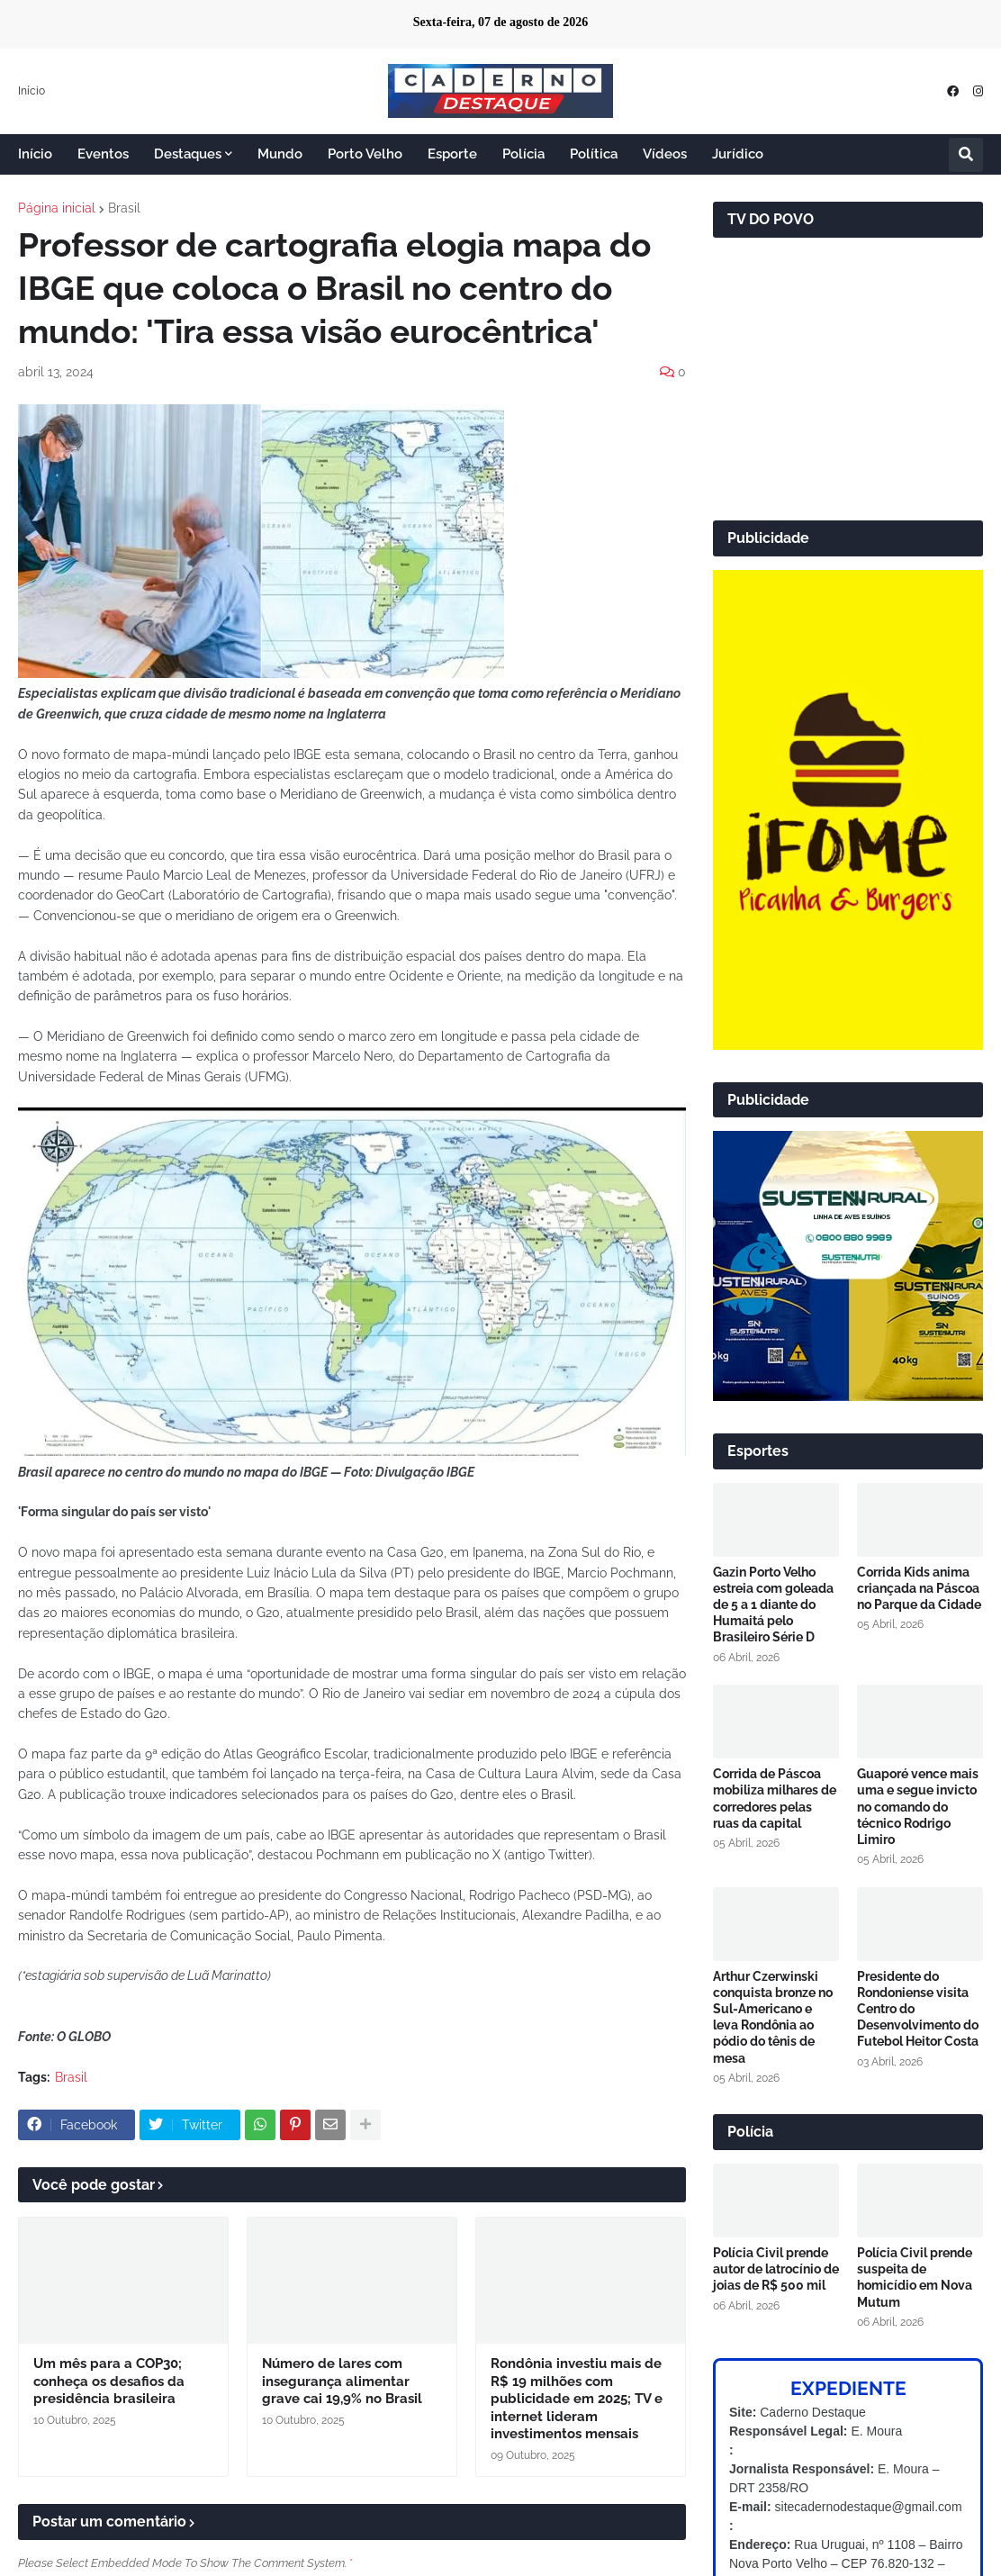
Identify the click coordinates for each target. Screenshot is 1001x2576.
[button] (966, 155)
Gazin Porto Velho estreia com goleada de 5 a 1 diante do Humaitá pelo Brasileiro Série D (773, 1605)
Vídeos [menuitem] (665, 154)
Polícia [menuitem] (523, 154)
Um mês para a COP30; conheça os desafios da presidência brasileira (109, 2381)
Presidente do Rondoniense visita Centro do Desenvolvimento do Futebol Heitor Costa (917, 2009)
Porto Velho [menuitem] (365, 154)
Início (31, 91)
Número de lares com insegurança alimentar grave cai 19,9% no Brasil (342, 2381)
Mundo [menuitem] (279, 154)
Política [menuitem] (594, 154)
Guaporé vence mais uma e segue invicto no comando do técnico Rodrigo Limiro (917, 1807)
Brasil (124, 208)
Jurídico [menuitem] (737, 154)
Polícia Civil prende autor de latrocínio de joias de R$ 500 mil (776, 2269)
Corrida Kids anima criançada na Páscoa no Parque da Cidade (919, 1588)
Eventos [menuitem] (103, 154)
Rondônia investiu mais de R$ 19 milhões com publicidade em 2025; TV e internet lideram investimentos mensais (577, 2398)
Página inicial (56, 208)
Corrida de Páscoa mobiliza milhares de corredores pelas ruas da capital (774, 1798)
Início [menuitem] (35, 154)
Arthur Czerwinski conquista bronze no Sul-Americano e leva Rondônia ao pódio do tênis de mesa (773, 2017)
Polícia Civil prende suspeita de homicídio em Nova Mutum (914, 2277)
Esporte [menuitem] (452, 154)
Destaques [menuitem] (187, 154)
